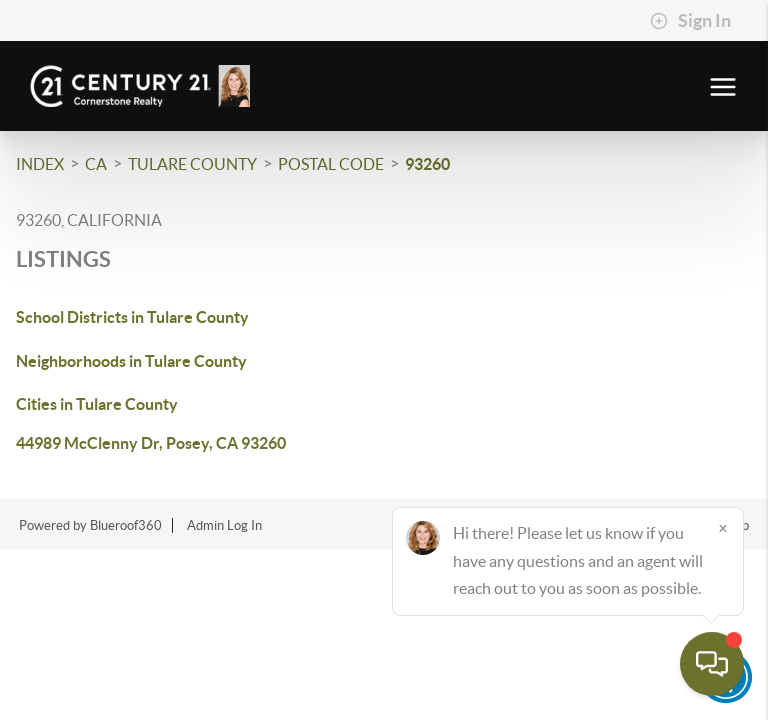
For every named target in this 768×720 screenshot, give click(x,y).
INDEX (40, 164)
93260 (427, 164)
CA (96, 164)
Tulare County (192, 164)
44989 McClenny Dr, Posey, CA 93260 (151, 443)
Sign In (690, 21)
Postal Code (331, 164)
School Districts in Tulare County (132, 317)
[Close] (723, 528)
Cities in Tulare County (97, 404)
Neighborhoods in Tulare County (131, 361)
